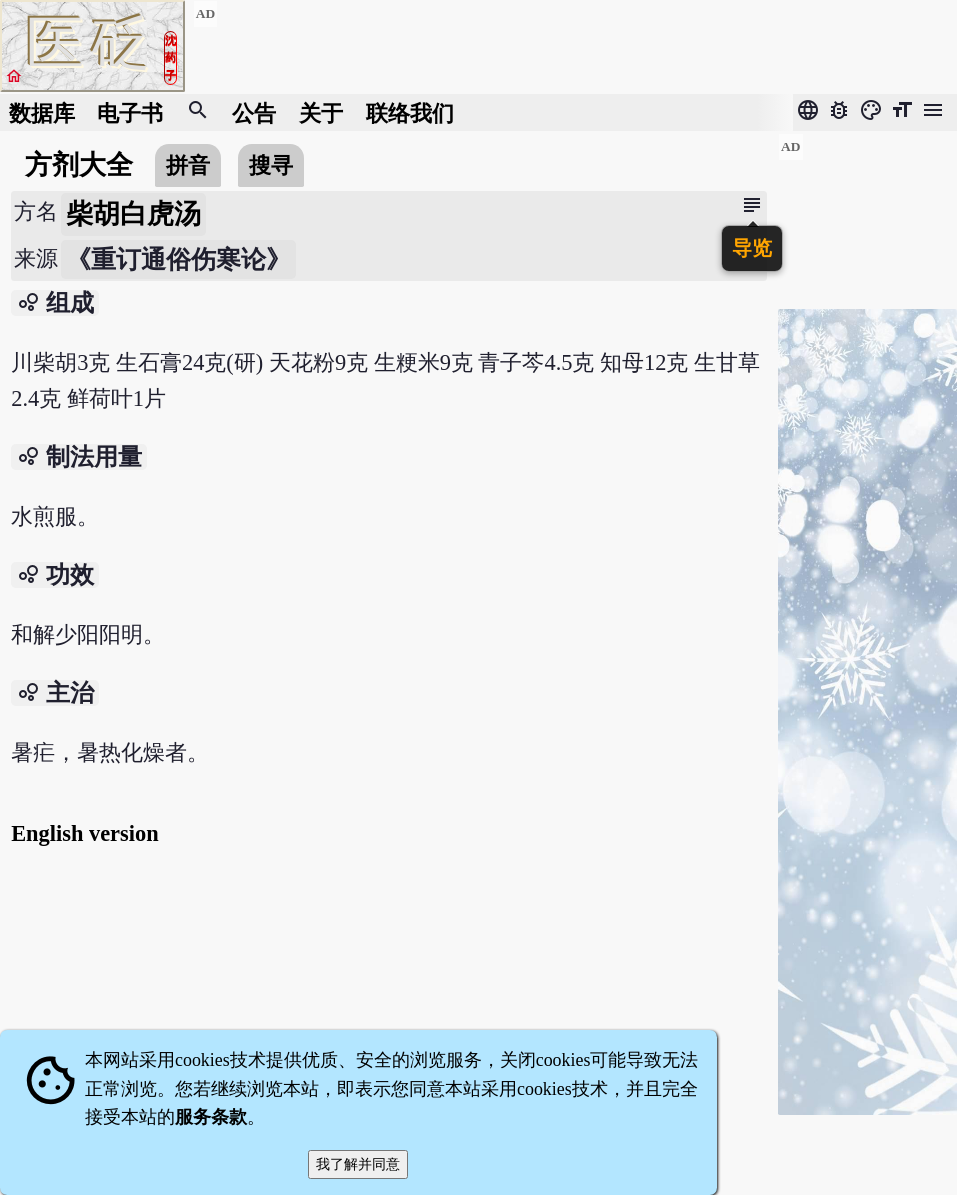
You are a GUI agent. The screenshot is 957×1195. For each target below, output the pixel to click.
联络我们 (410, 112)
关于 (321, 112)
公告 (254, 112)
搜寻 (271, 165)
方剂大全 (79, 165)
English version (84, 833)
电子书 (130, 112)
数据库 (42, 112)
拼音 (188, 165)
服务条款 (211, 1117)
